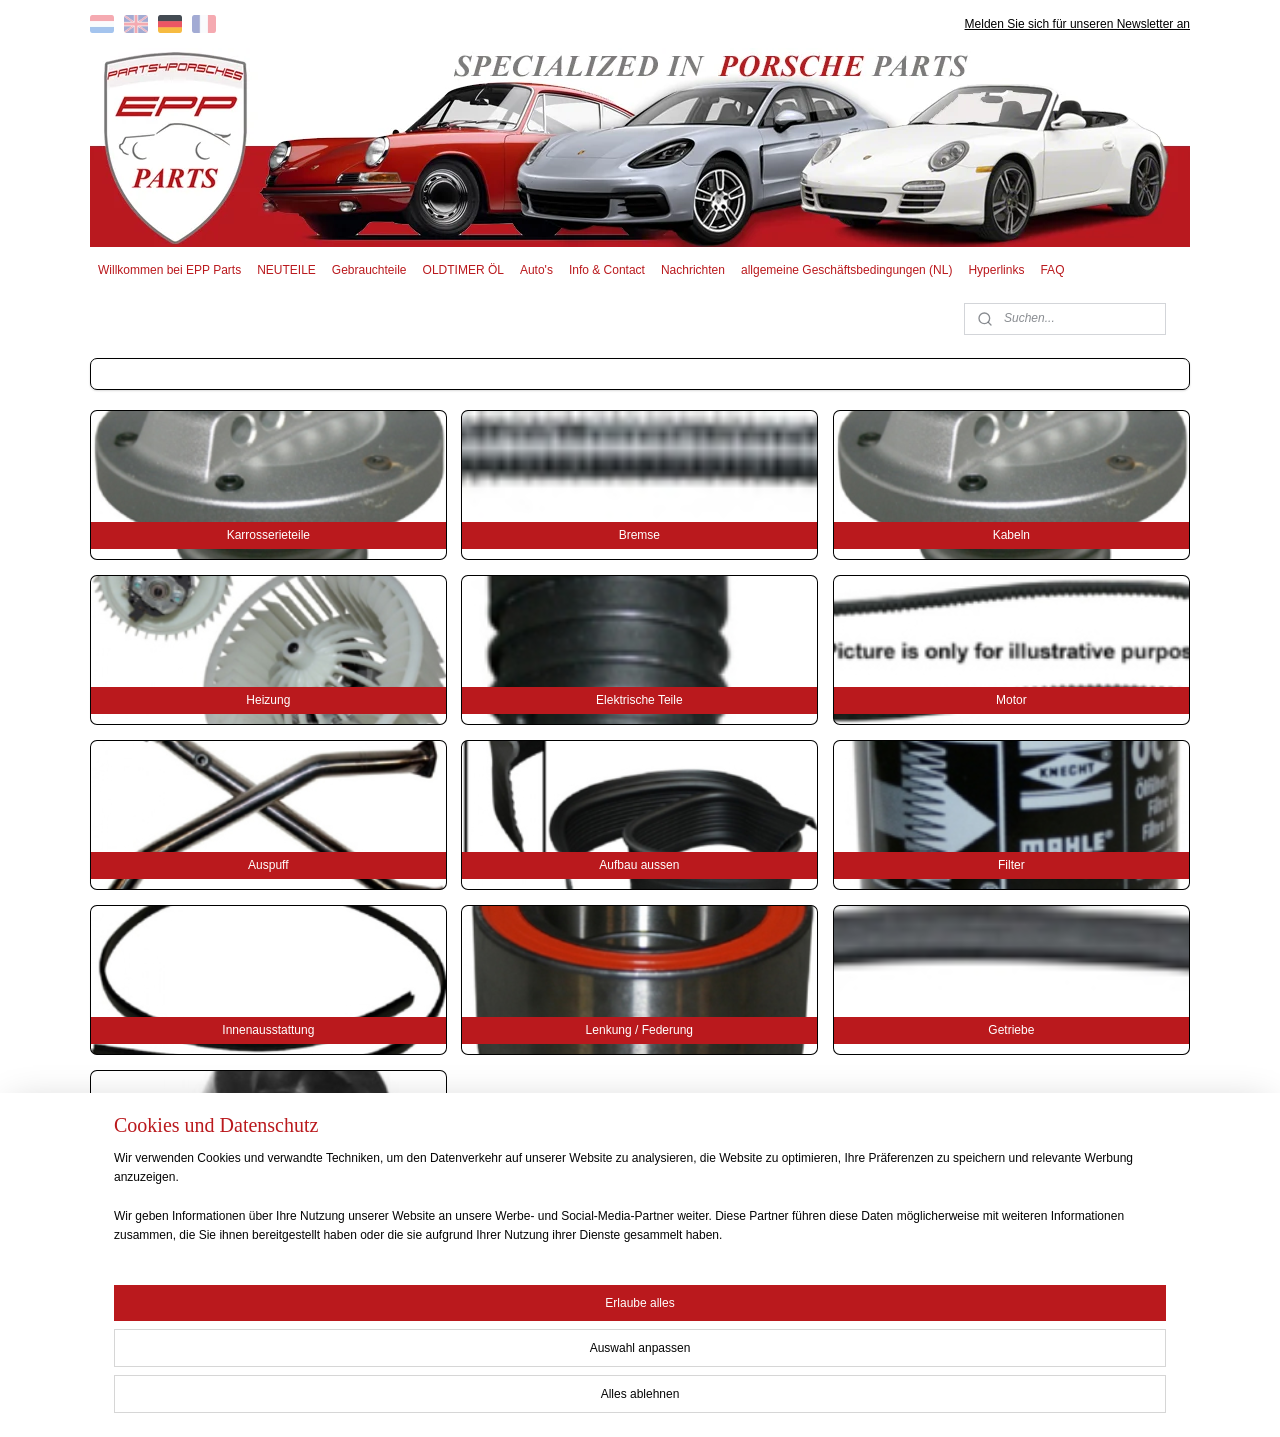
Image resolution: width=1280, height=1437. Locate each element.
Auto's (536, 270)
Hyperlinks (996, 270)
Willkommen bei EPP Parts (169, 270)
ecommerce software (676, 1400)
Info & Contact (607, 270)
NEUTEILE (286, 270)
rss (608, 1400)
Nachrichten (693, 270)
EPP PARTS (1027, 1307)
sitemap (572, 1400)
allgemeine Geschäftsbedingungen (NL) (846, 270)
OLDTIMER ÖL (463, 270)
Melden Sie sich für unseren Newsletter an (1077, 24)
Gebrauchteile (369, 270)
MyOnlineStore (832, 1400)
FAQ (1052, 270)
